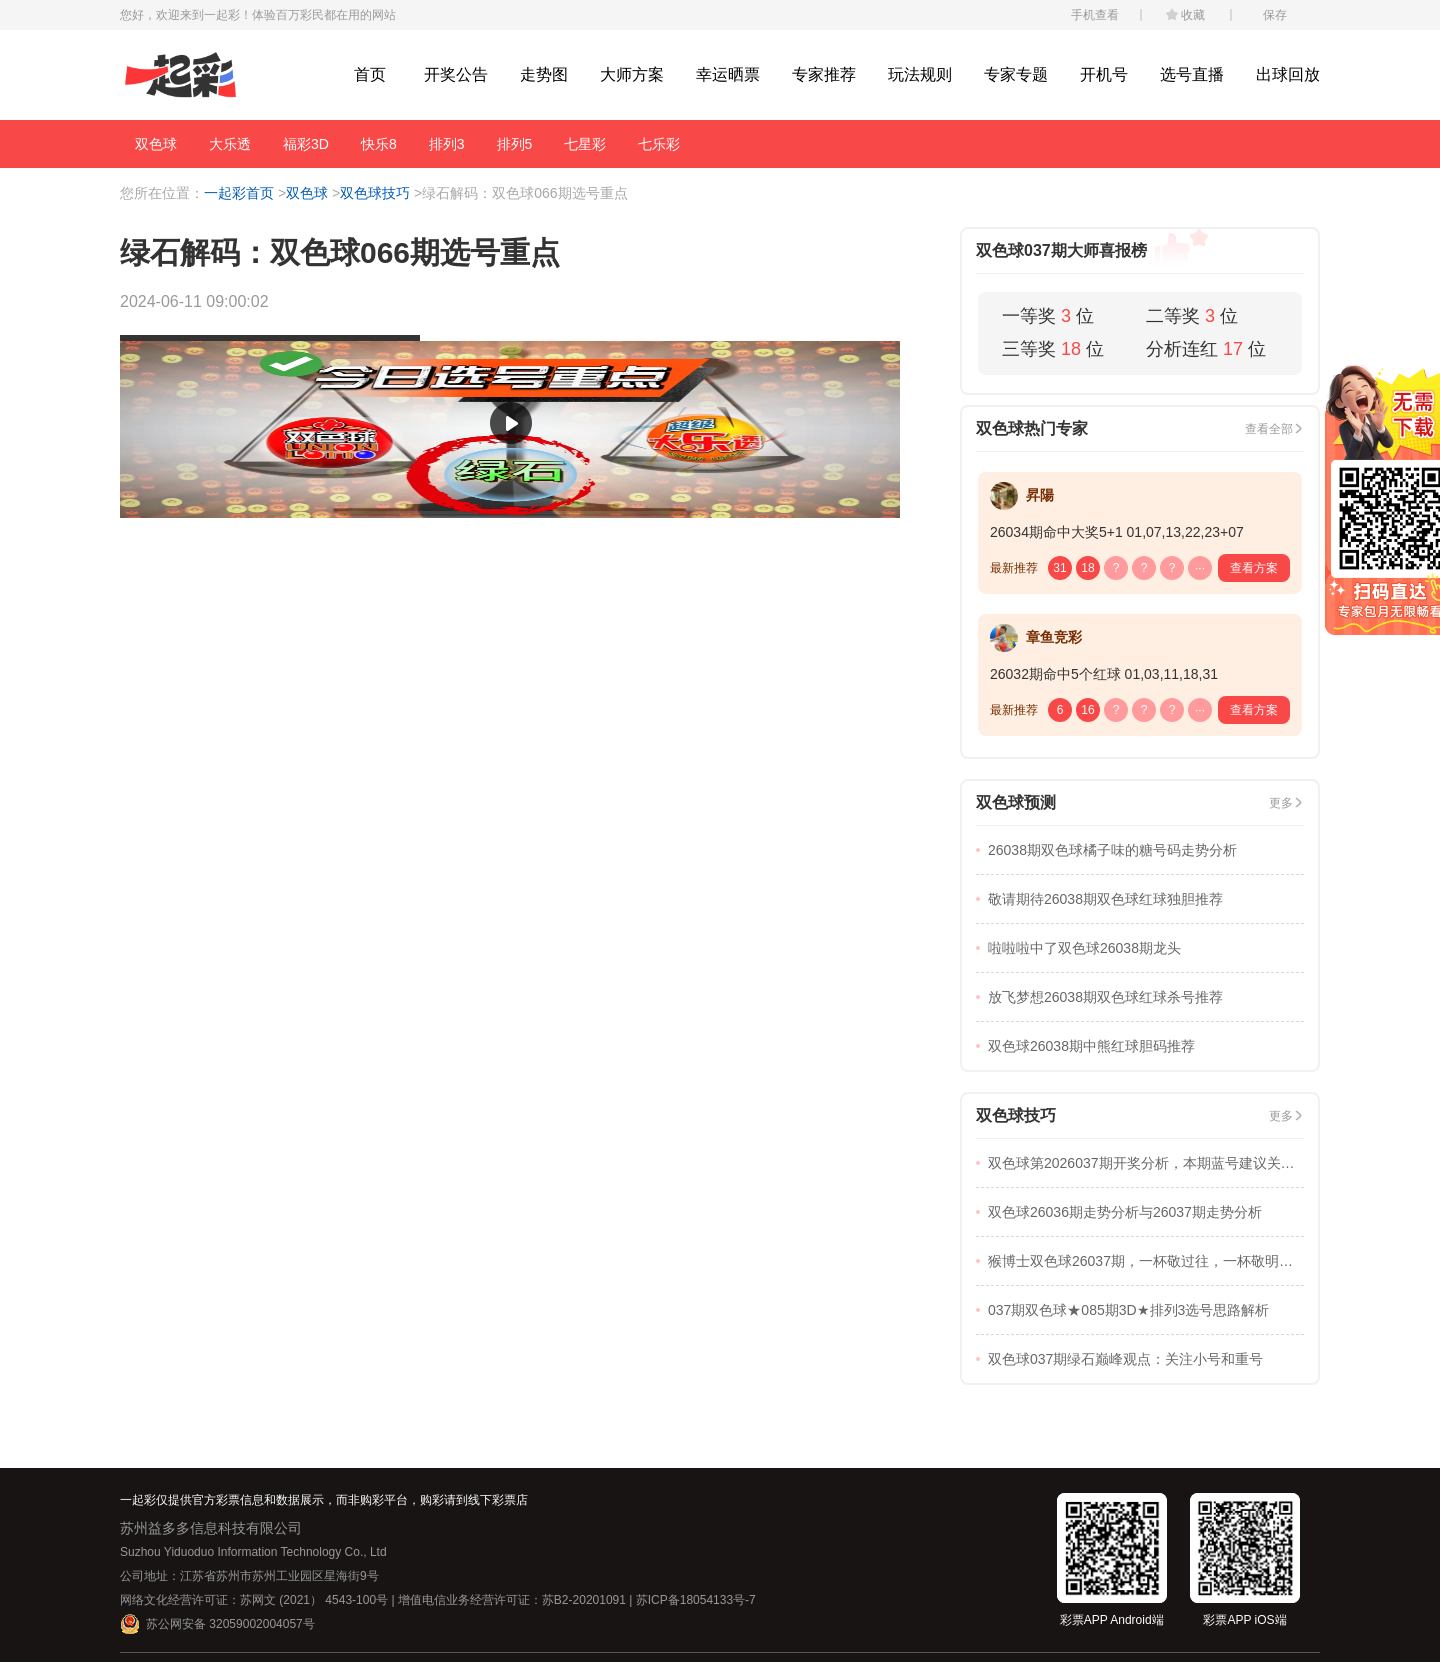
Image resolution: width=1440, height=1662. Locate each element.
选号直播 (1192, 74)
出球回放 (1288, 74)
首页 (370, 74)
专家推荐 (824, 74)
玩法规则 (920, 74)
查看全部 (1269, 429)
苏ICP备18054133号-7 (696, 1600)
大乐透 (230, 144)
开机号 (1104, 74)
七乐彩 (659, 144)
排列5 (515, 144)
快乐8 (379, 144)
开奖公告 (456, 74)
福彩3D (306, 144)
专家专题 (1016, 74)
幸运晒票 (728, 74)
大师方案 (632, 74)
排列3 (447, 144)
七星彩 (585, 144)
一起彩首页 (239, 193)
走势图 (544, 74)
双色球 (156, 144)
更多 (1281, 803)
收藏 (1193, 15)
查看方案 (1254, 568)
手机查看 (1095, 15)
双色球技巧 (375, 193)
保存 (1275, 15)
